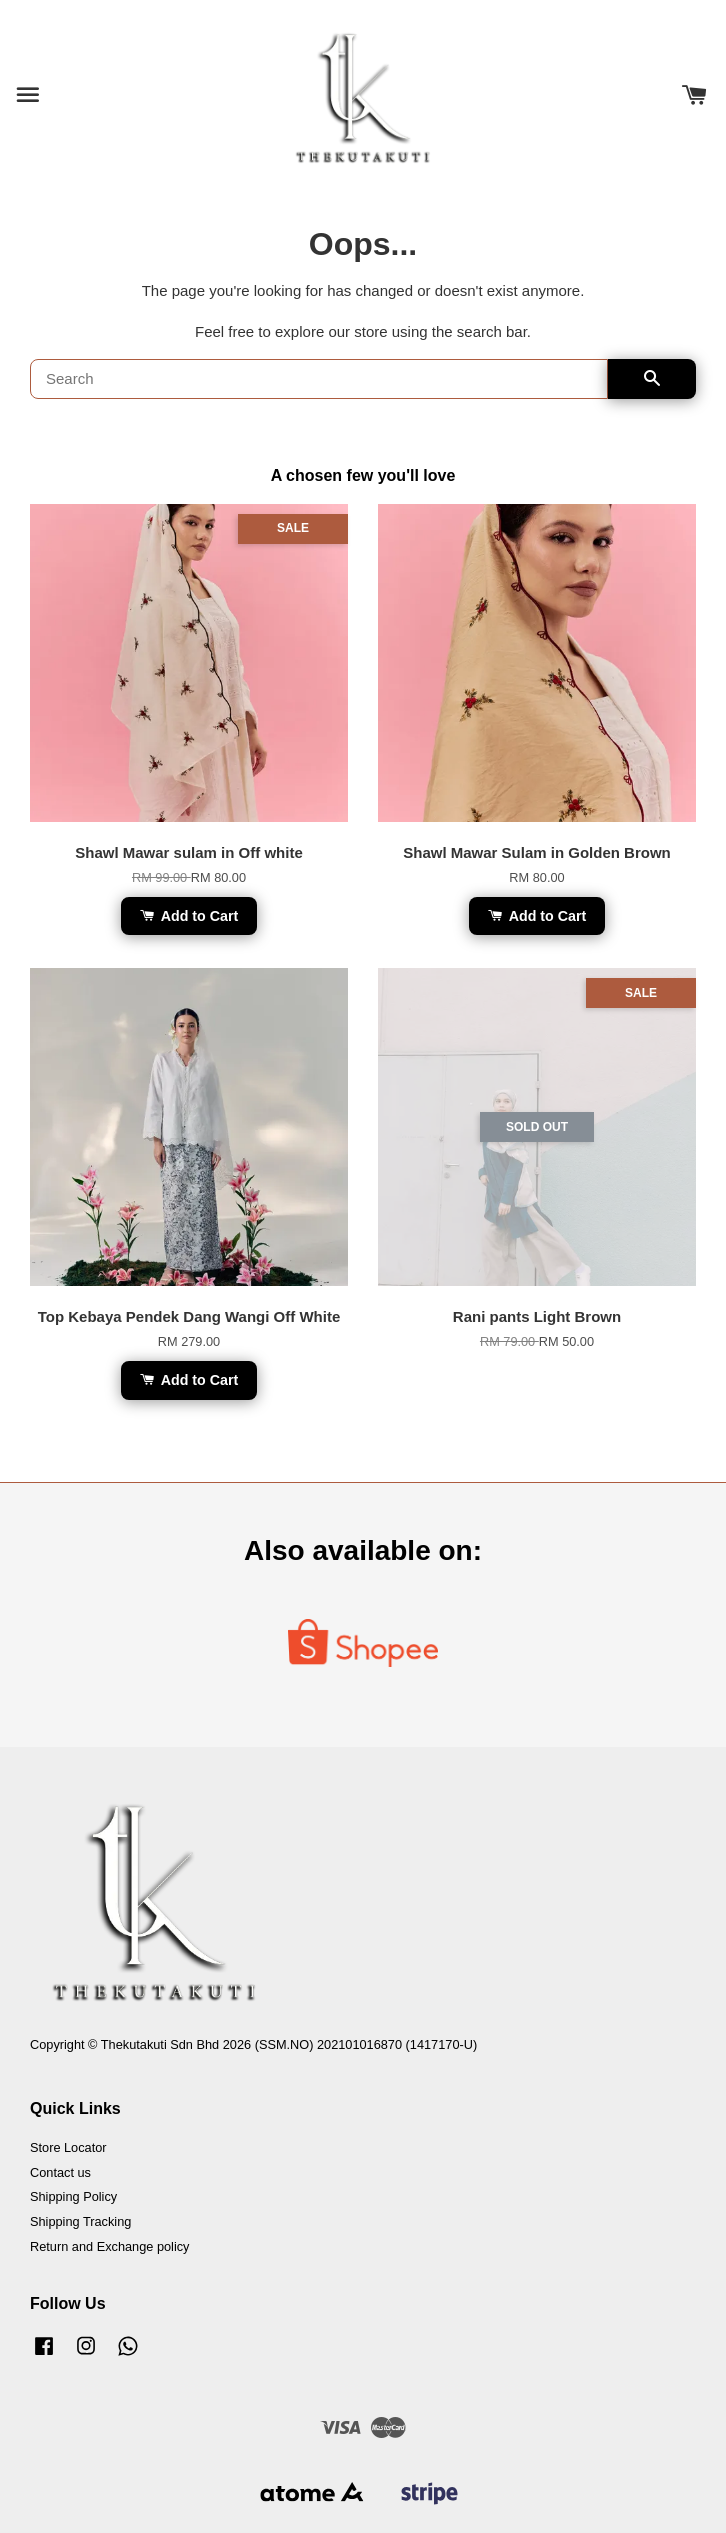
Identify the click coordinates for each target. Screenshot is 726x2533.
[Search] (319, 379)
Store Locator (68, 2147)
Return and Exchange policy (109, 2246)
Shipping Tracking (80, 2221)
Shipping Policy (73, 2196)
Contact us (60, 2172)
